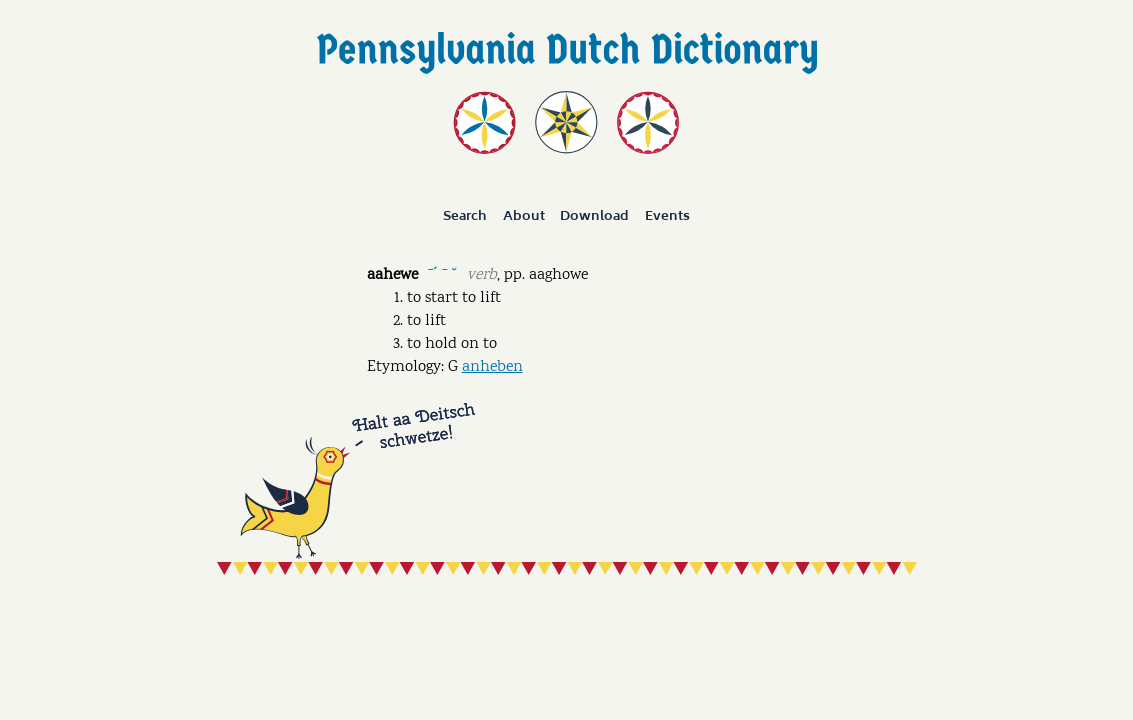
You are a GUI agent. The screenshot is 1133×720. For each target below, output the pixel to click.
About (524, 216)
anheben (492, 367)
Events (667, 216)
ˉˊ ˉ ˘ (442, 273)
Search (465, 216)
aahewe (392, 275)
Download (594, 216)
